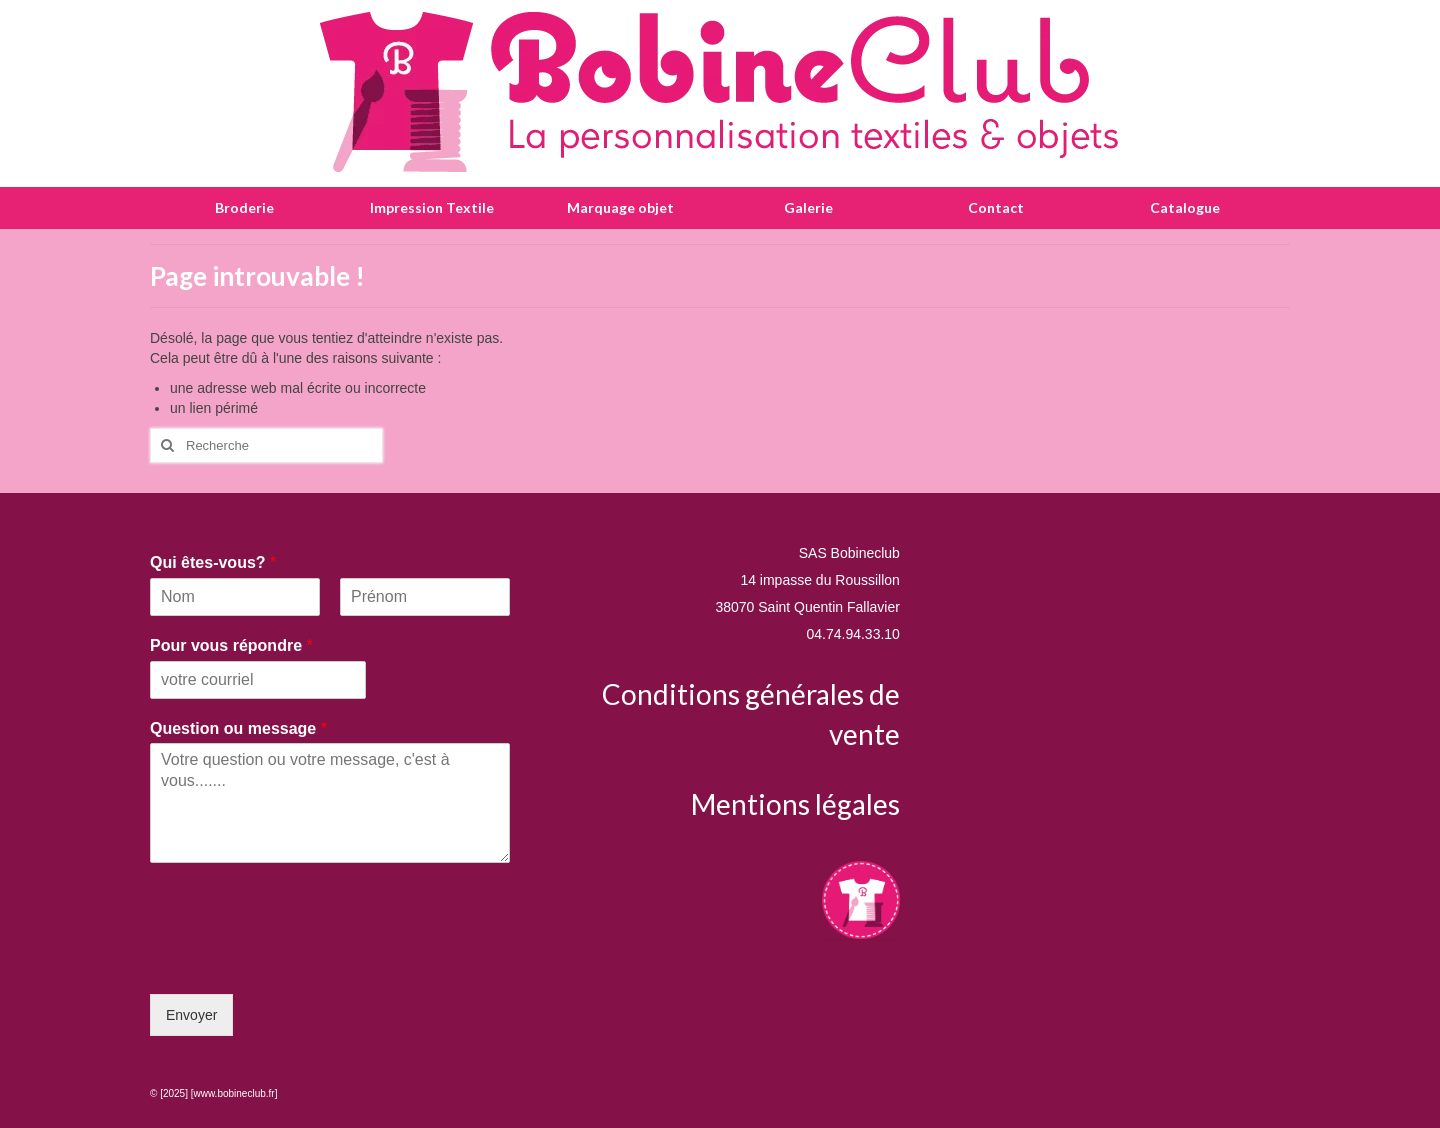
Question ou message (238, 728)
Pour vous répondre (231, 645)
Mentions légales (795, 804)
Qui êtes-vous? (213, 562)
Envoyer (191, 1015)
